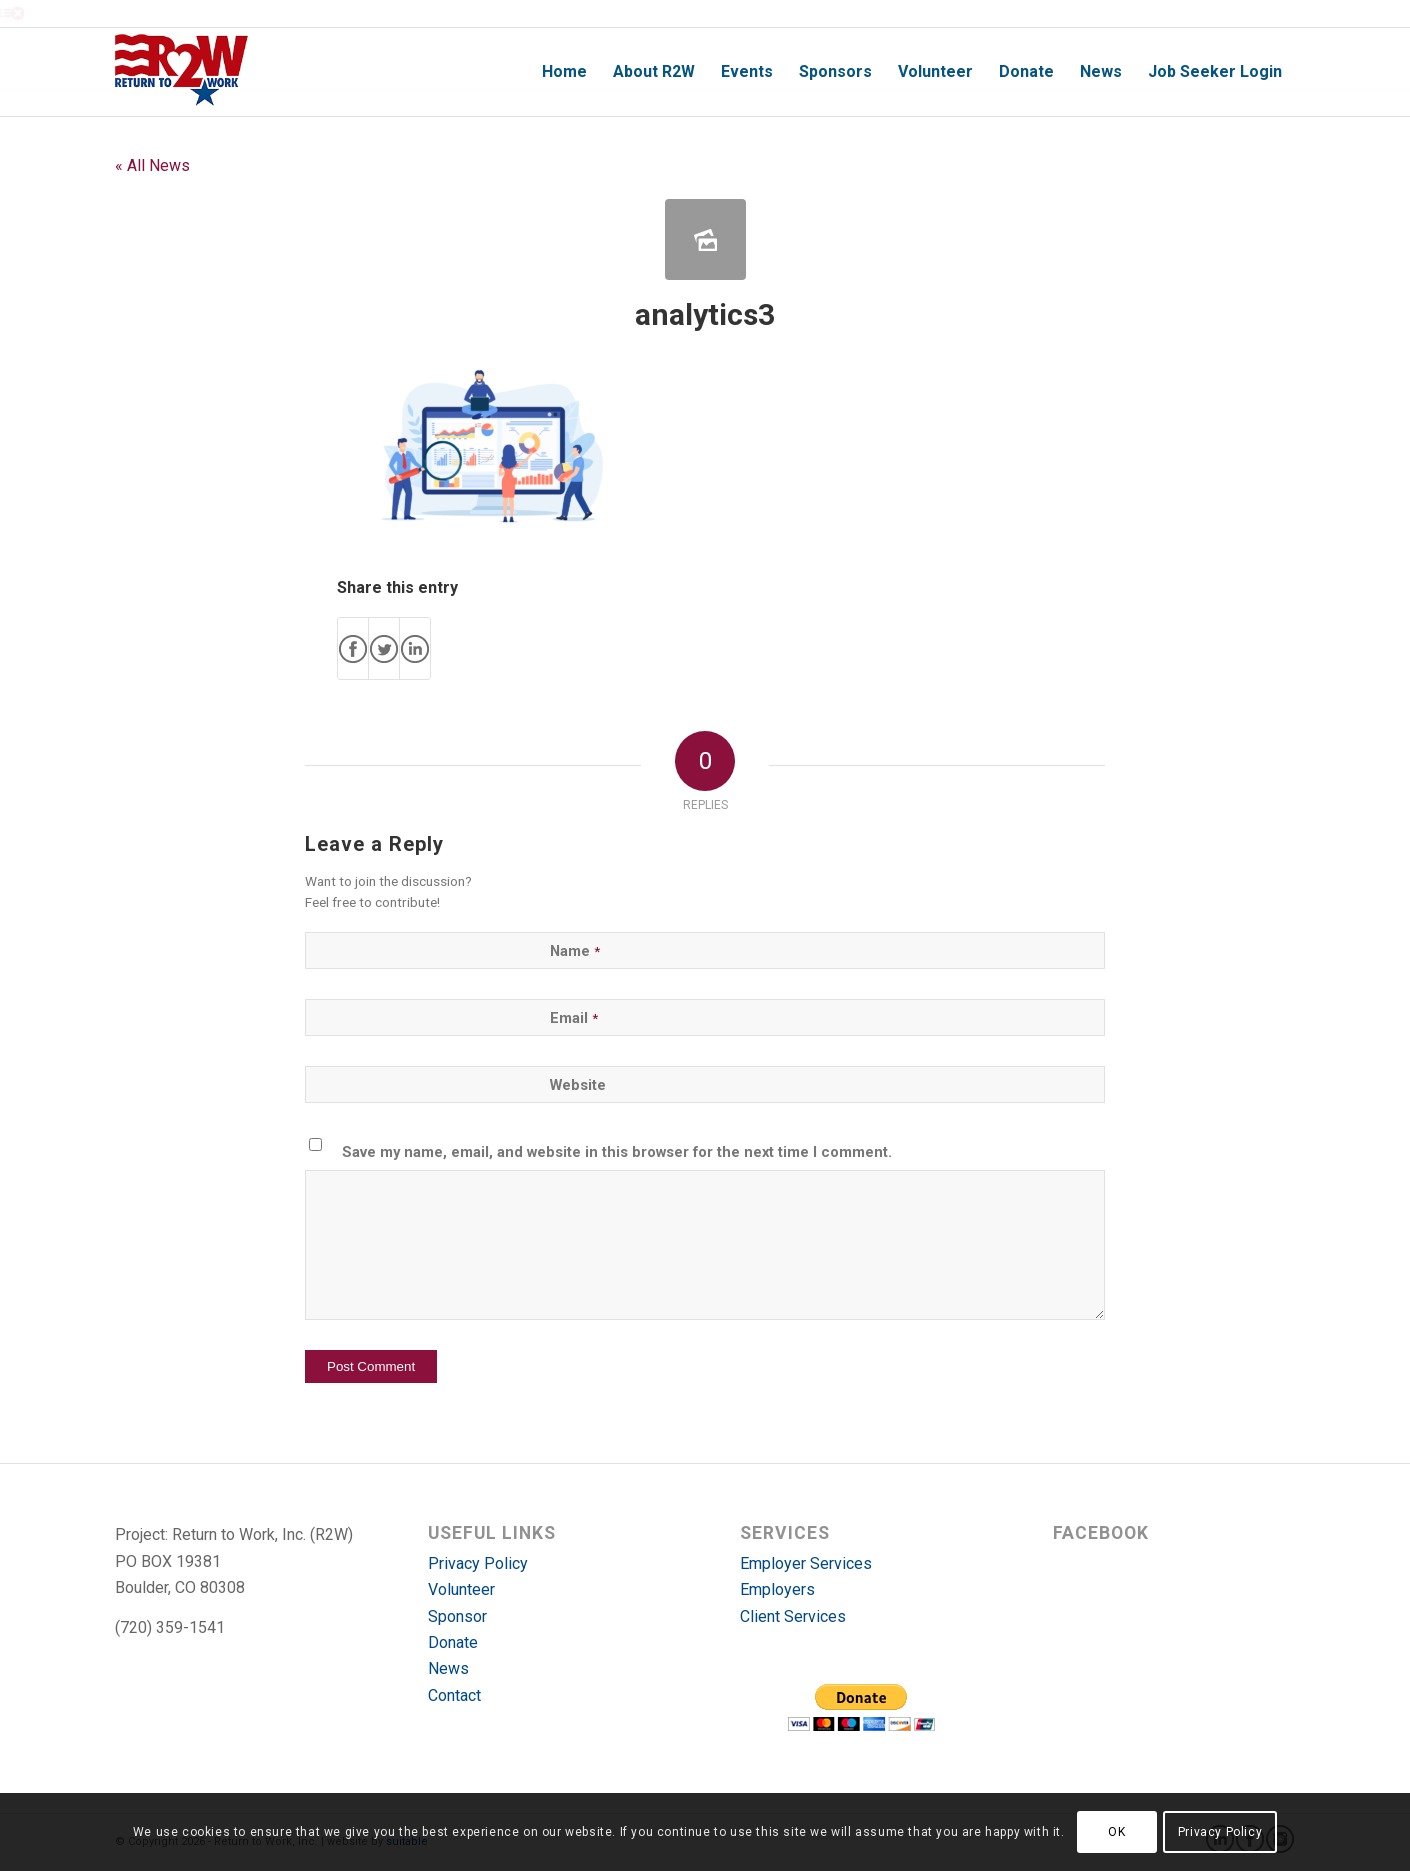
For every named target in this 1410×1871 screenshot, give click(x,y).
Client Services (793, 1616)
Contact (454, 1695)
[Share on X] (384, 648)
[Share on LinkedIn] (415, 648)
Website (578, 1085)
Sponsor (457, 1616)
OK (1116, 1832)
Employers (777, 1589)
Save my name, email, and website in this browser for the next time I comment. (617, 1152)
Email (574, 1018)
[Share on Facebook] (353, 648)
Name (575, 951)
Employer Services (806, 1563)
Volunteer (461, 1589)
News (448, 1668)
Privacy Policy (478, 1563)
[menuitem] (564, 72)
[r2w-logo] (181, 72)
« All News (152, 165)
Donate (453, 1642)
